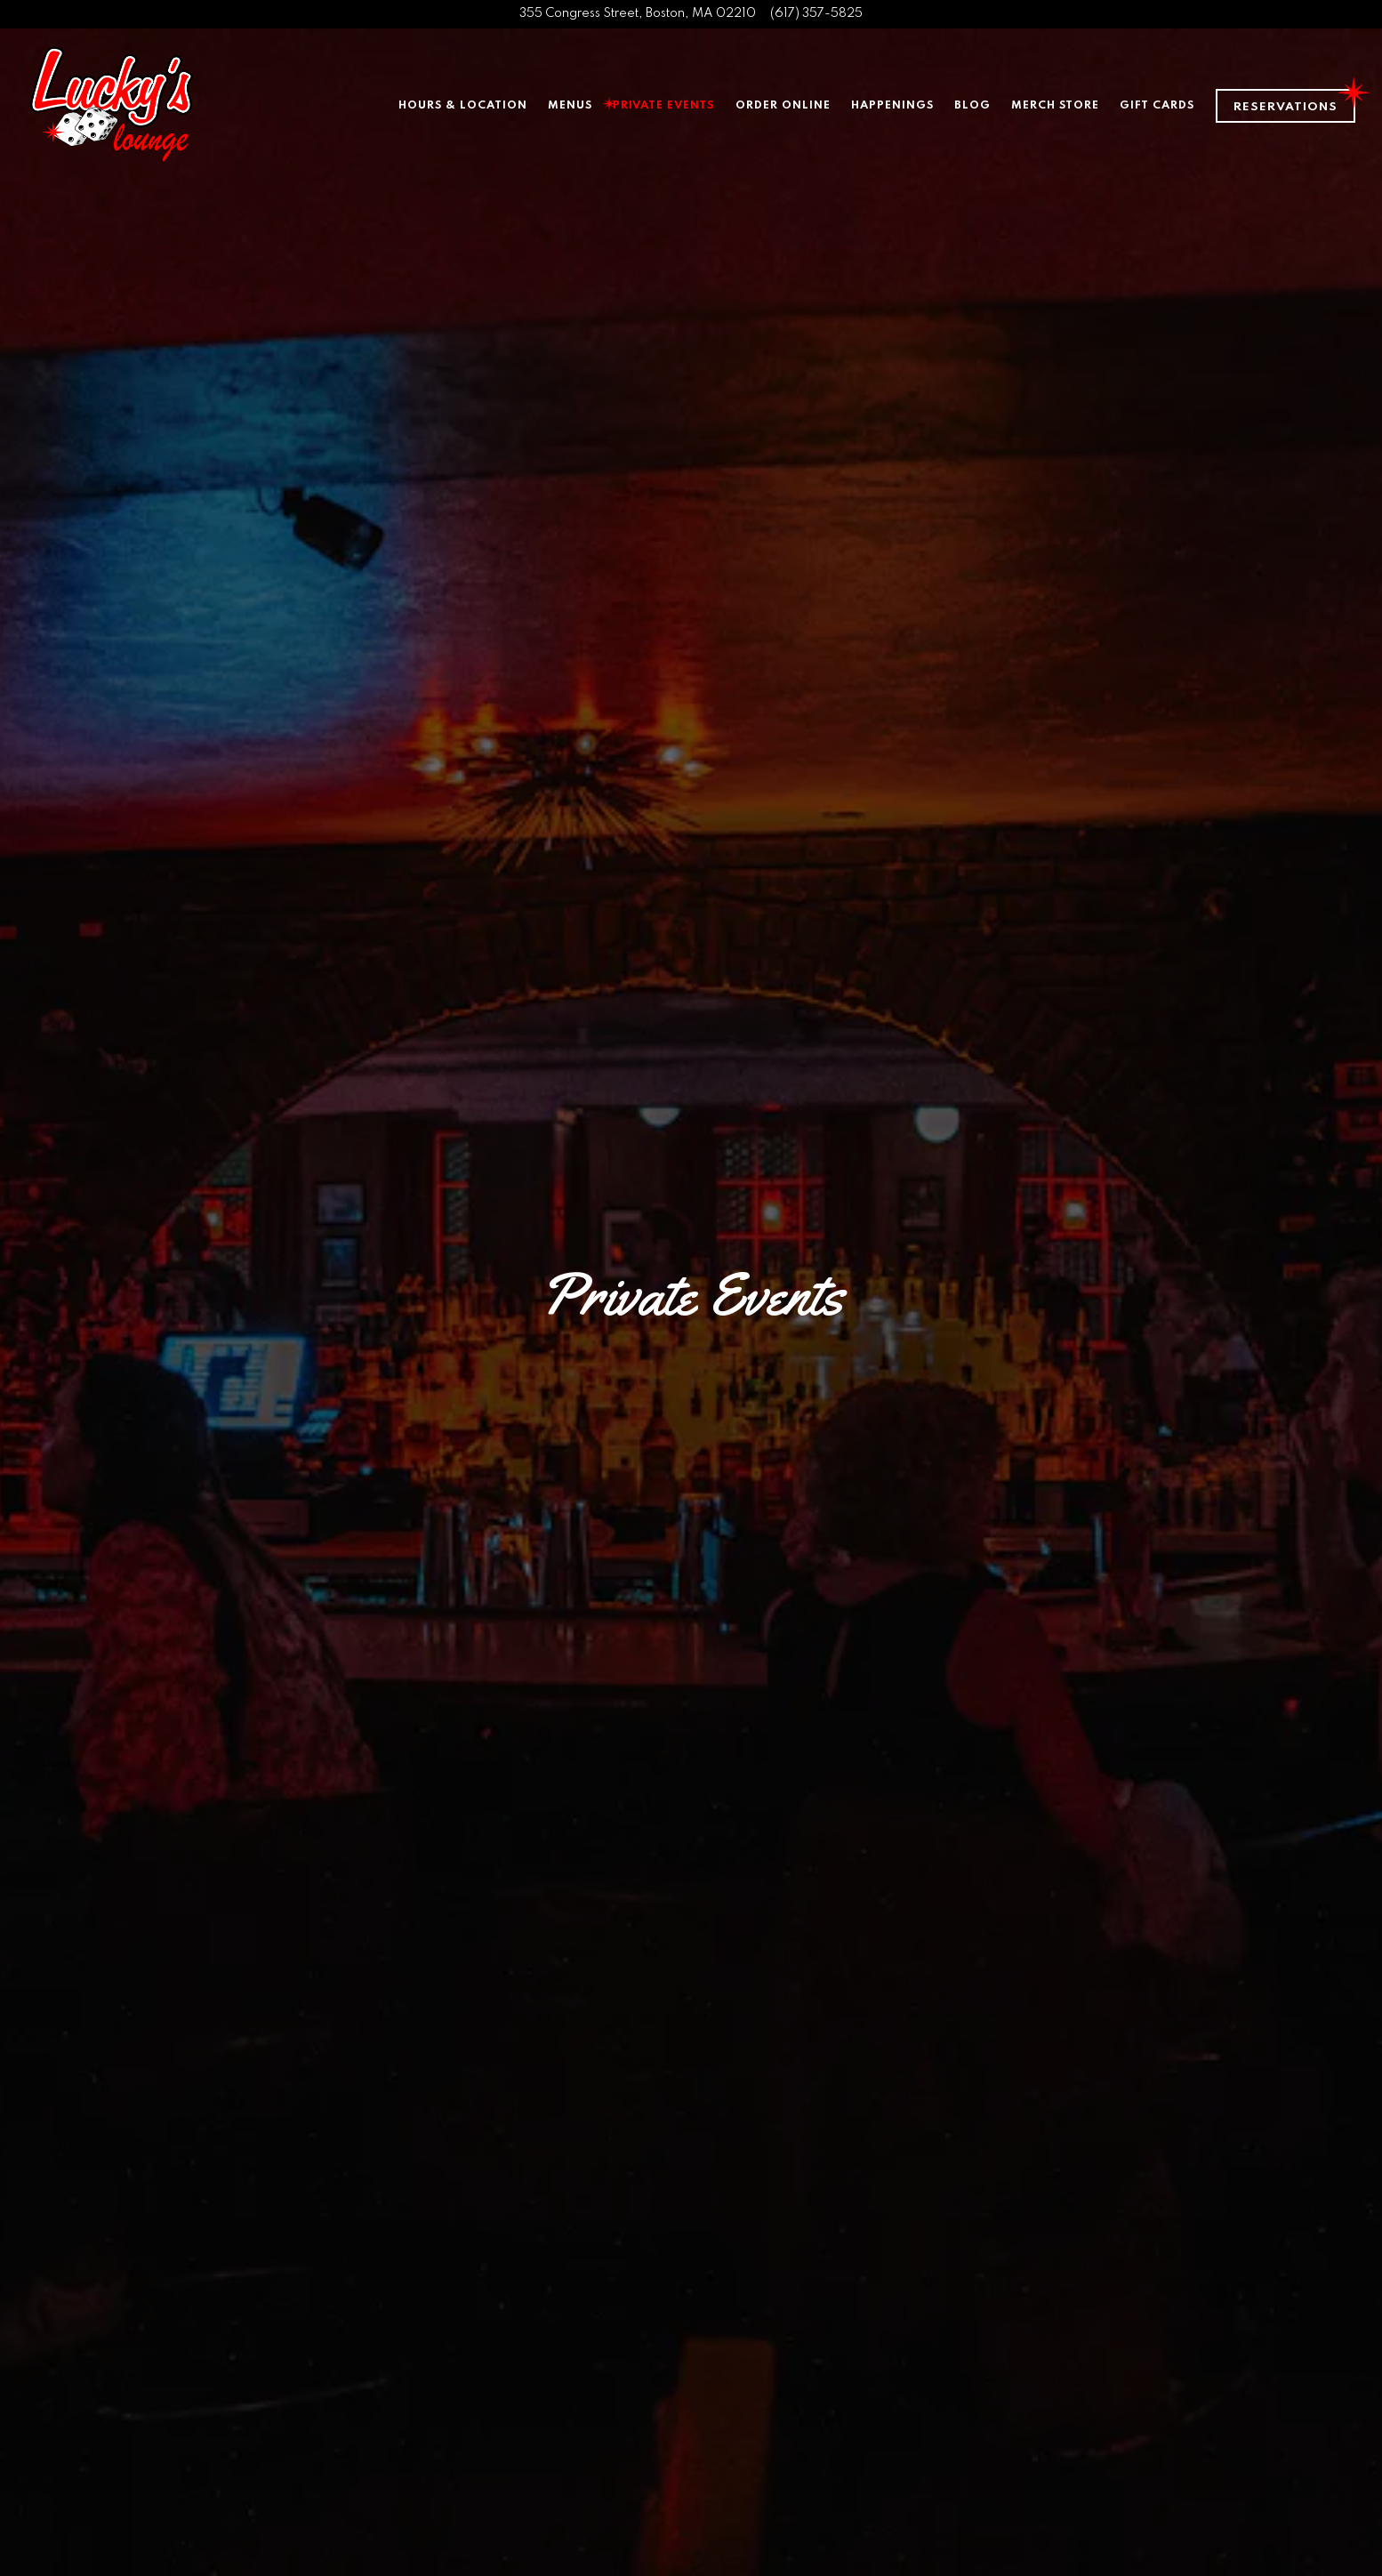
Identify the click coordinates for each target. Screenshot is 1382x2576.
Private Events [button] (663, 105)
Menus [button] (570, 105)
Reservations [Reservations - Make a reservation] (1285, 107)
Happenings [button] (892, 105)
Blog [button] (972, 105)
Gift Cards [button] (1157, 105)
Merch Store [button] (1055, 105)
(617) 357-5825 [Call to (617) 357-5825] (816, 13)
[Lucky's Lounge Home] (111, 105)
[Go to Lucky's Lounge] (637, 13)
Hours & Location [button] (462, 105)
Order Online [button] (783, 105)
